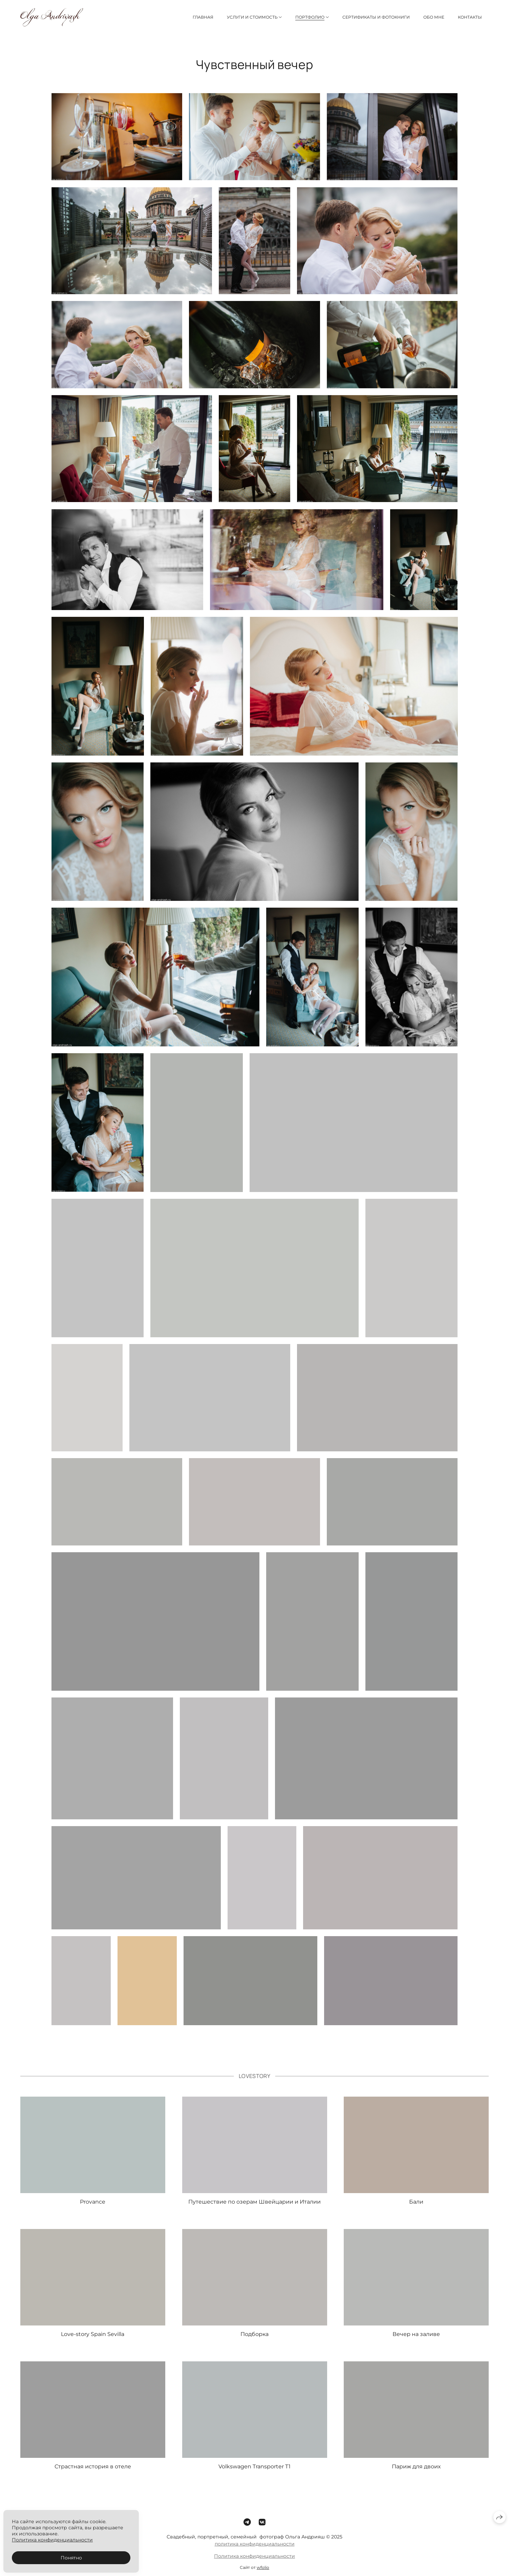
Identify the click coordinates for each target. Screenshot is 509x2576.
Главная (203, 17)
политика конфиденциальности (255, 2548)
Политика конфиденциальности (254, 2560)
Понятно (71, 2558)
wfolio (263, 2571)
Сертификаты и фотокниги (376, 17)
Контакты (470, 17)
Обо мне (433, 17)
